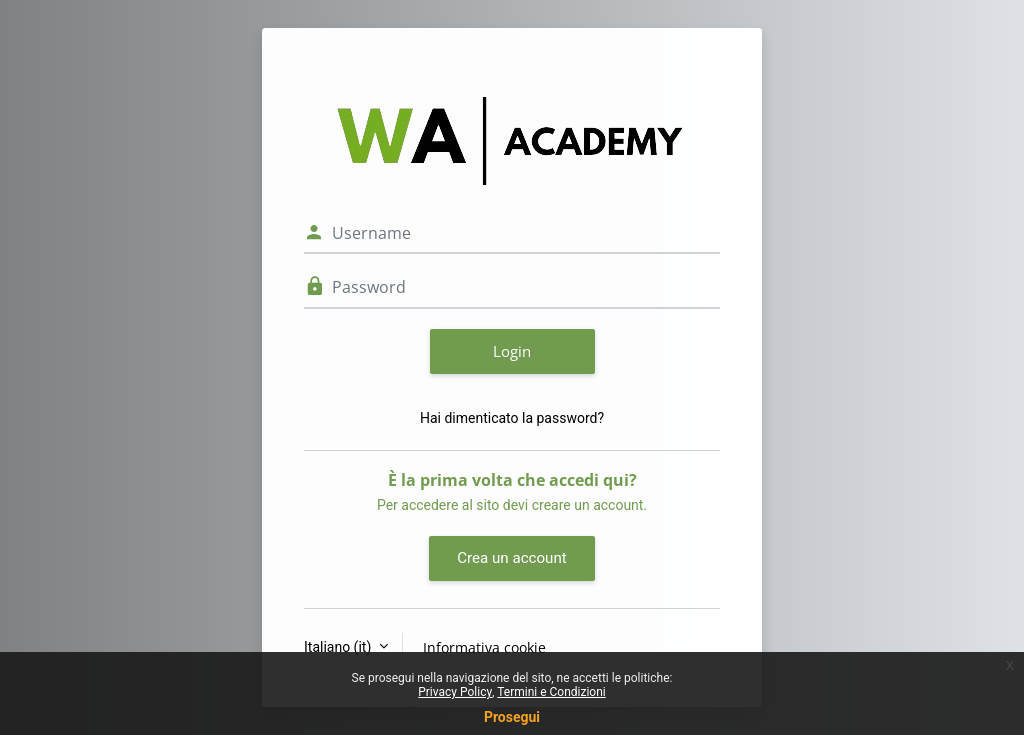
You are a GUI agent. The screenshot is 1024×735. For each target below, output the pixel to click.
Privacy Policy (455, 692)
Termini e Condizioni (551, 692)
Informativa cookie (484, 647)
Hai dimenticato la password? (512, 418)
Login (512, 351)
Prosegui (512, 717)
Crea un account (511, 558)
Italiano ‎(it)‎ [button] (339, 647)
